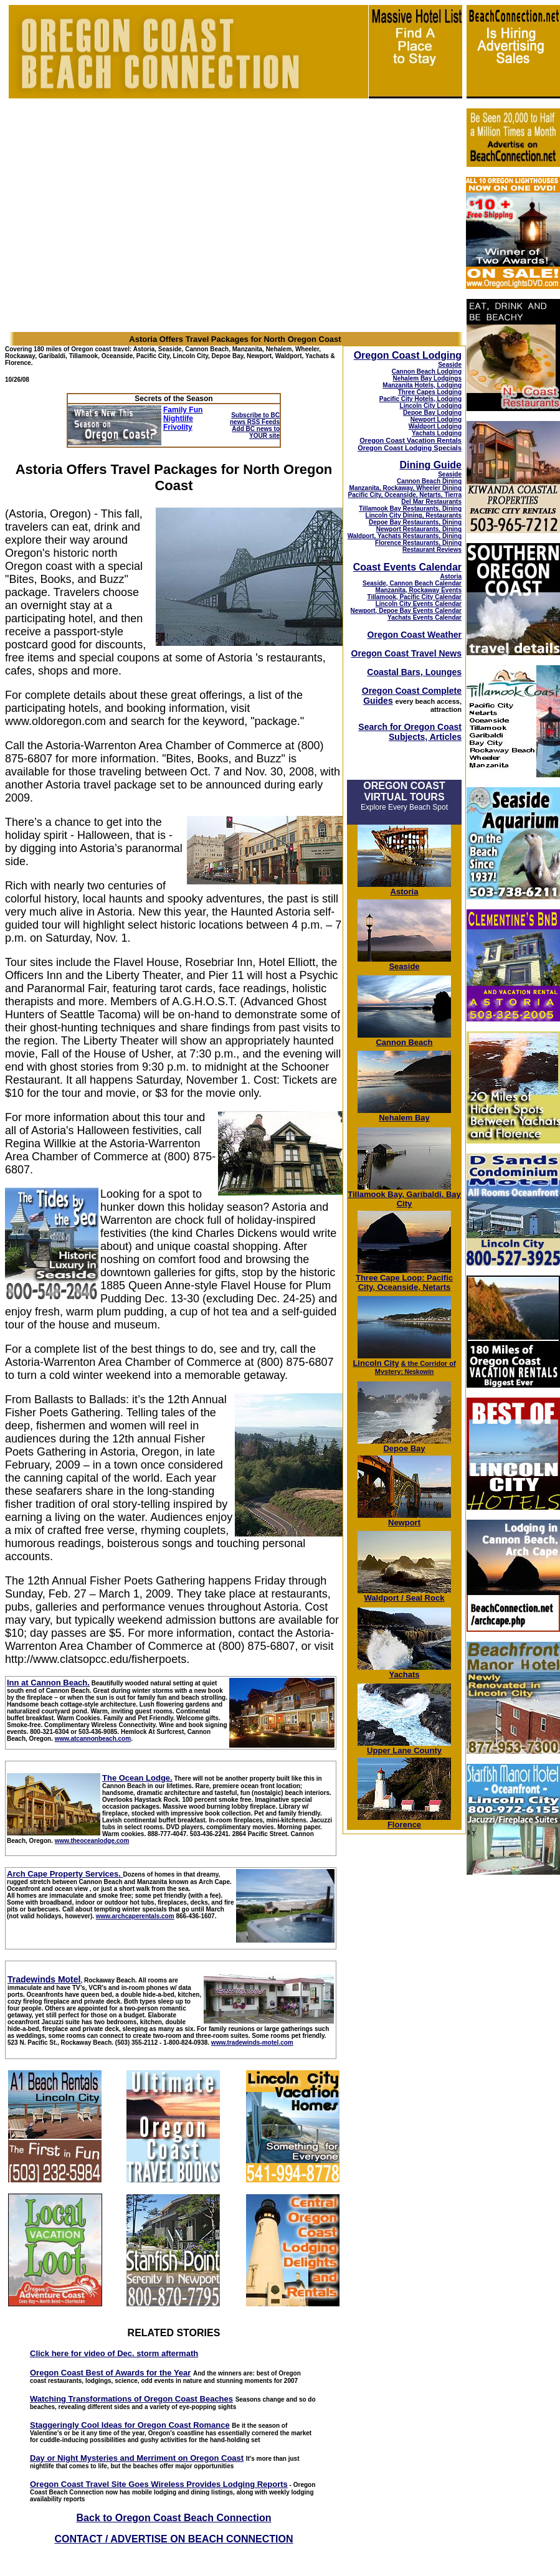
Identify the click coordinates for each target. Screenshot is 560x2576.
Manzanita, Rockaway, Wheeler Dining (405, 488)
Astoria (451, 576)
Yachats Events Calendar (424, 617)
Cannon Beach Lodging (427, 371)
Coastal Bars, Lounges (414, 672)
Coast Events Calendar (407, 567)
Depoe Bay (404, 1444)
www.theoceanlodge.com (92, 1840)
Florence (404, 1820)
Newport (404, 1518)
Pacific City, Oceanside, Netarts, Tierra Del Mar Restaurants (405, 498)
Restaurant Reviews (432, 549)
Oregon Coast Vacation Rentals (410, 440)
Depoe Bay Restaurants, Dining (415, 522)
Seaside (450, 364)
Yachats (404, 1670)
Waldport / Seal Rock (404, 1594)
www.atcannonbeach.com (93, 1738)
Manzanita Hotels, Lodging (422, 385)
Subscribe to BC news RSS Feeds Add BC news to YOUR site (255, 425)
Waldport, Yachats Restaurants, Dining (405, 536)
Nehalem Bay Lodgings (427, 378)
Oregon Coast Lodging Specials (410, 448)
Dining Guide (430, 465)
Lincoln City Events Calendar (419, 603)
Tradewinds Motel (43, 1979)
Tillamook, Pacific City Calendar (414, 597)
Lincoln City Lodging (431, 405)
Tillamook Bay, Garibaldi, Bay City (404, 1195)
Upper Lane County (404, 1746)
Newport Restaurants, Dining (419, 529)
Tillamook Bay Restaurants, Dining (410, 508)
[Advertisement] (513, 2071)
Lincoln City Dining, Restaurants (414, 515)
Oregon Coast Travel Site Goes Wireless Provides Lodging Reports (159, 2484)
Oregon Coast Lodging (408, 355)
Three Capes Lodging (430, 392)
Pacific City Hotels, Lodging (420, 398)
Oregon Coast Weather (415, 635)
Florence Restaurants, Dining (418, 542)
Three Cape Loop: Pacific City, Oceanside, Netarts (404, 1279)
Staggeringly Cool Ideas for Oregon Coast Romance (130, 2425)
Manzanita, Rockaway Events (419, 590)
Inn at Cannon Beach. (48, 1682)
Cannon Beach (404, 1042)
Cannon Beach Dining (429, 481)
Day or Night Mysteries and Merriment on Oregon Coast (137, 2458)
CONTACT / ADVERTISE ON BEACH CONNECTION (173, 2539)
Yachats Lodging (437, 433)
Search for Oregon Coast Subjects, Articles (410, 732)
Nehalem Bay (404, 1114)
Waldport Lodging (435, 426)
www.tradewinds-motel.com (252, 2042)
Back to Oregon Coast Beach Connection (174, 2517)
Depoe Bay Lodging (432, 412)
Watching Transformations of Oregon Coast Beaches (131, 2398)
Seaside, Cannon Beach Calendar (412, 583)
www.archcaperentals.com (135, 1916)
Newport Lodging (436, 419)
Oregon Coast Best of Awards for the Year (110, 2372)
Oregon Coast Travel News (406, 653)
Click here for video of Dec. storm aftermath (114, 2353)
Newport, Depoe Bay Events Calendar (406, 610)
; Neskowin (415, 1367)
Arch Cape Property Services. (64, 1873)
